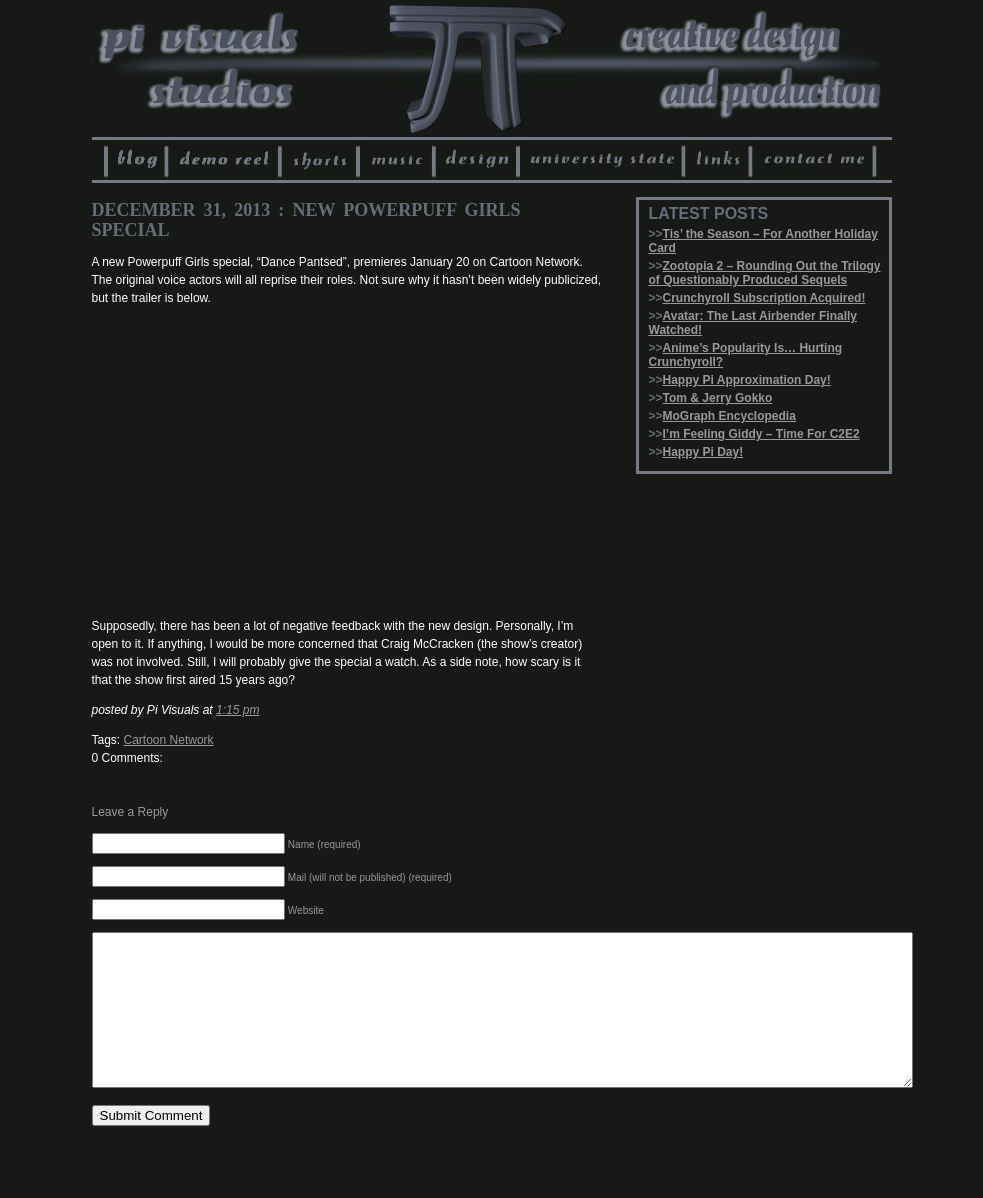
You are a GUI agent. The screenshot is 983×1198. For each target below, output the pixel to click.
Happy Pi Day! (703, 452)
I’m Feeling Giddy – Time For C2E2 (761, 434)
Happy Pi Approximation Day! (747, 380)
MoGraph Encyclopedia (729, 416)
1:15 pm (237, 710)
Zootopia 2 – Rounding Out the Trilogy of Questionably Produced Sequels (765, 273)
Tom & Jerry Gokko (718, 398)
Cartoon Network (169, 740)
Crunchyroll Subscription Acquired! (764, 298)
